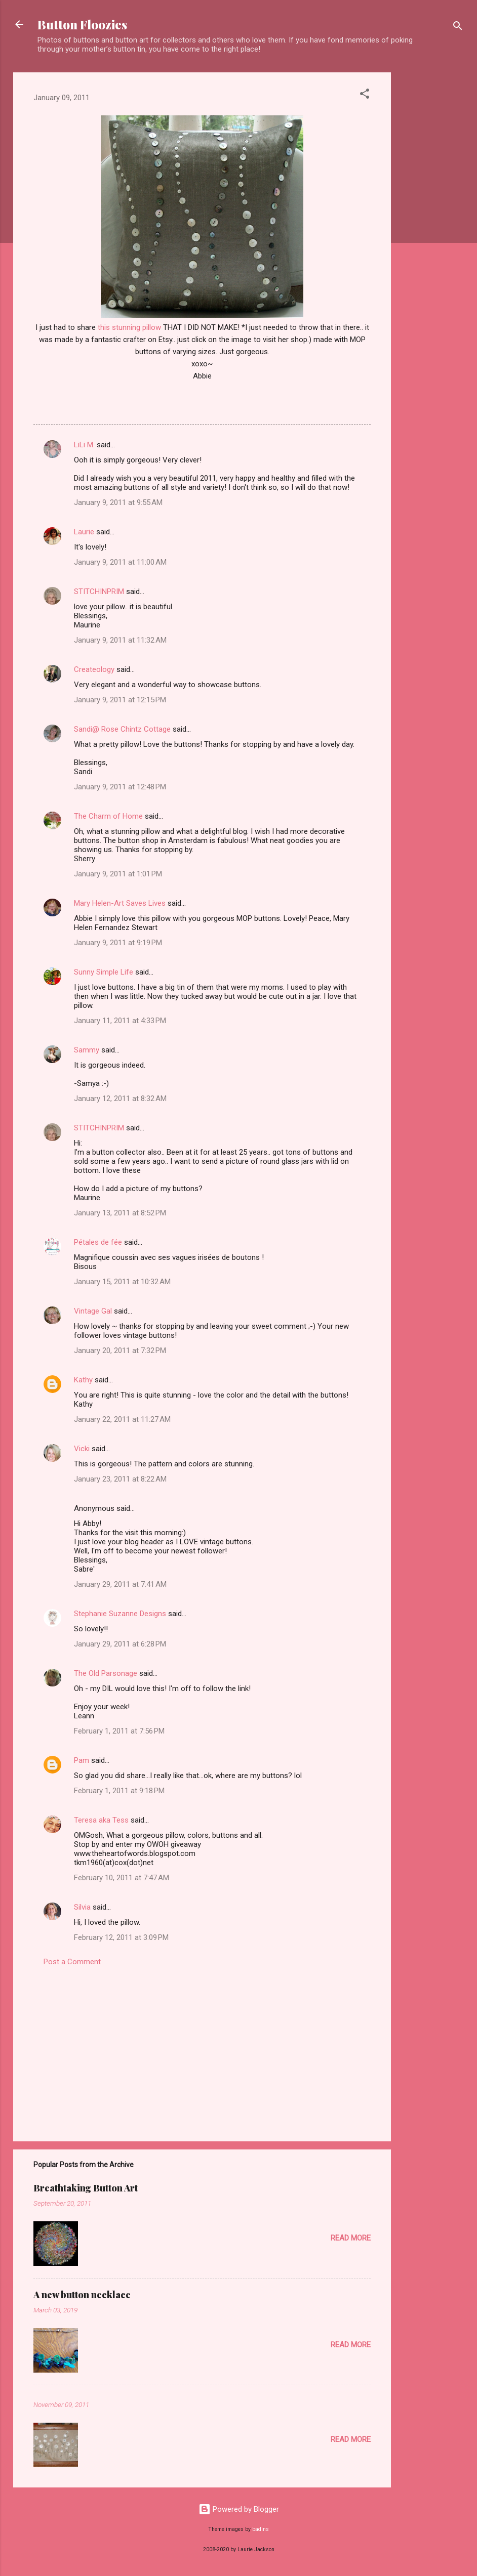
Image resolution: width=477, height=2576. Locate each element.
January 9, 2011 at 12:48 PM (120, 786)
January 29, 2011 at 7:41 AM (120, 1584)
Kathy (83, 1379)
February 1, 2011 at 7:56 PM (119, 1731)
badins (260, 2529)
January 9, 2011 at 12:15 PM (120, 699)
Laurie (84, 531)
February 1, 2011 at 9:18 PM (119, 1790)
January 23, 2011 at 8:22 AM (120, 1479)
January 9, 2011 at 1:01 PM (118, 873)
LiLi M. (84, 444)
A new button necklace (82, 2295)
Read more (351, 2238)
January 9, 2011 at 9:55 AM (118, 502)
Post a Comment (72, 1961)
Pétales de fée (98, 1242)
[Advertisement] (431, 224)
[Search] (458, 27)
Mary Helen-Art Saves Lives (120, 903)
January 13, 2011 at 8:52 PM (120, 1212)
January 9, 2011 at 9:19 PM (118, 942)
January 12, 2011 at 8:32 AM (120, 1098)
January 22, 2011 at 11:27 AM (122, 1419)
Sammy (86, 1049)
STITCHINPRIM (99, 591)
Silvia (82, 1907)
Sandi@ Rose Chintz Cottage (122, 729)
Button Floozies (82, 24)
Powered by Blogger (238, 2509)
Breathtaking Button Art (85, 2188)
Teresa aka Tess (101, 1820)
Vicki (82, 1448)
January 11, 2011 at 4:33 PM (120, 1020)
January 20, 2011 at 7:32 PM (120, 1350)
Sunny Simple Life (103, 972)
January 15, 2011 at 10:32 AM (122, 1281)
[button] (365, 95)
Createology (94, 669)
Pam (81, 1760)
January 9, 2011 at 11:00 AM (120, 562)
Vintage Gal (93, 1311)
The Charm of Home (108, 816)
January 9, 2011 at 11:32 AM (120, 640)
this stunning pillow (129, 327)
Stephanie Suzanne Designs (120, 1613)
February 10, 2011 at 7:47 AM (121, 1877)
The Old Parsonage (105, 1673)
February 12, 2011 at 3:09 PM (121, 1937)
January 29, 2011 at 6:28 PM (120, 1644)
